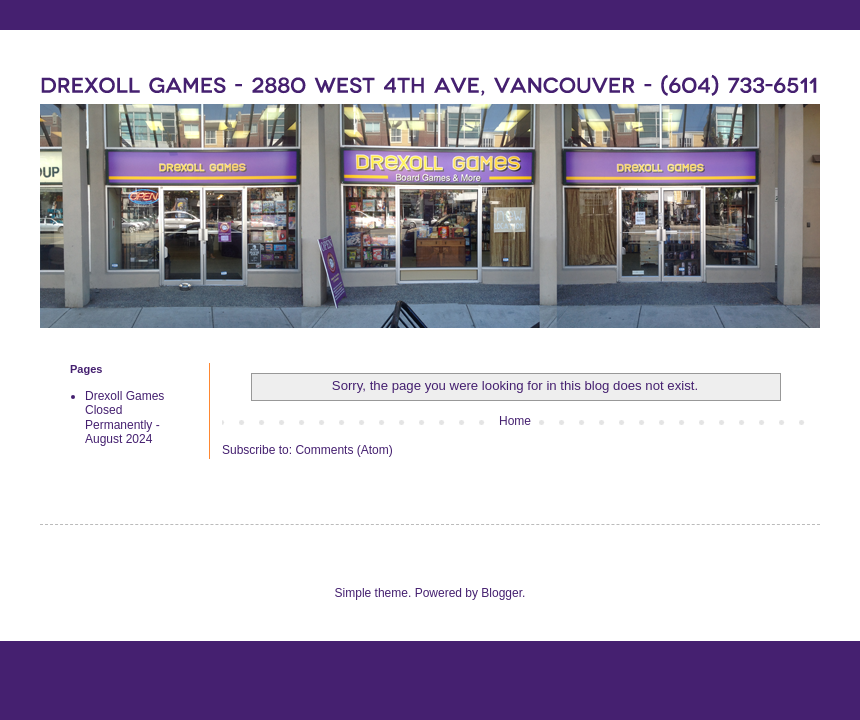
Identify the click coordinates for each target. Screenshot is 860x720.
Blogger (501, 593)
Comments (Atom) (343, 450)
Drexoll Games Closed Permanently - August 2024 (124, 417)
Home (515, 421)
